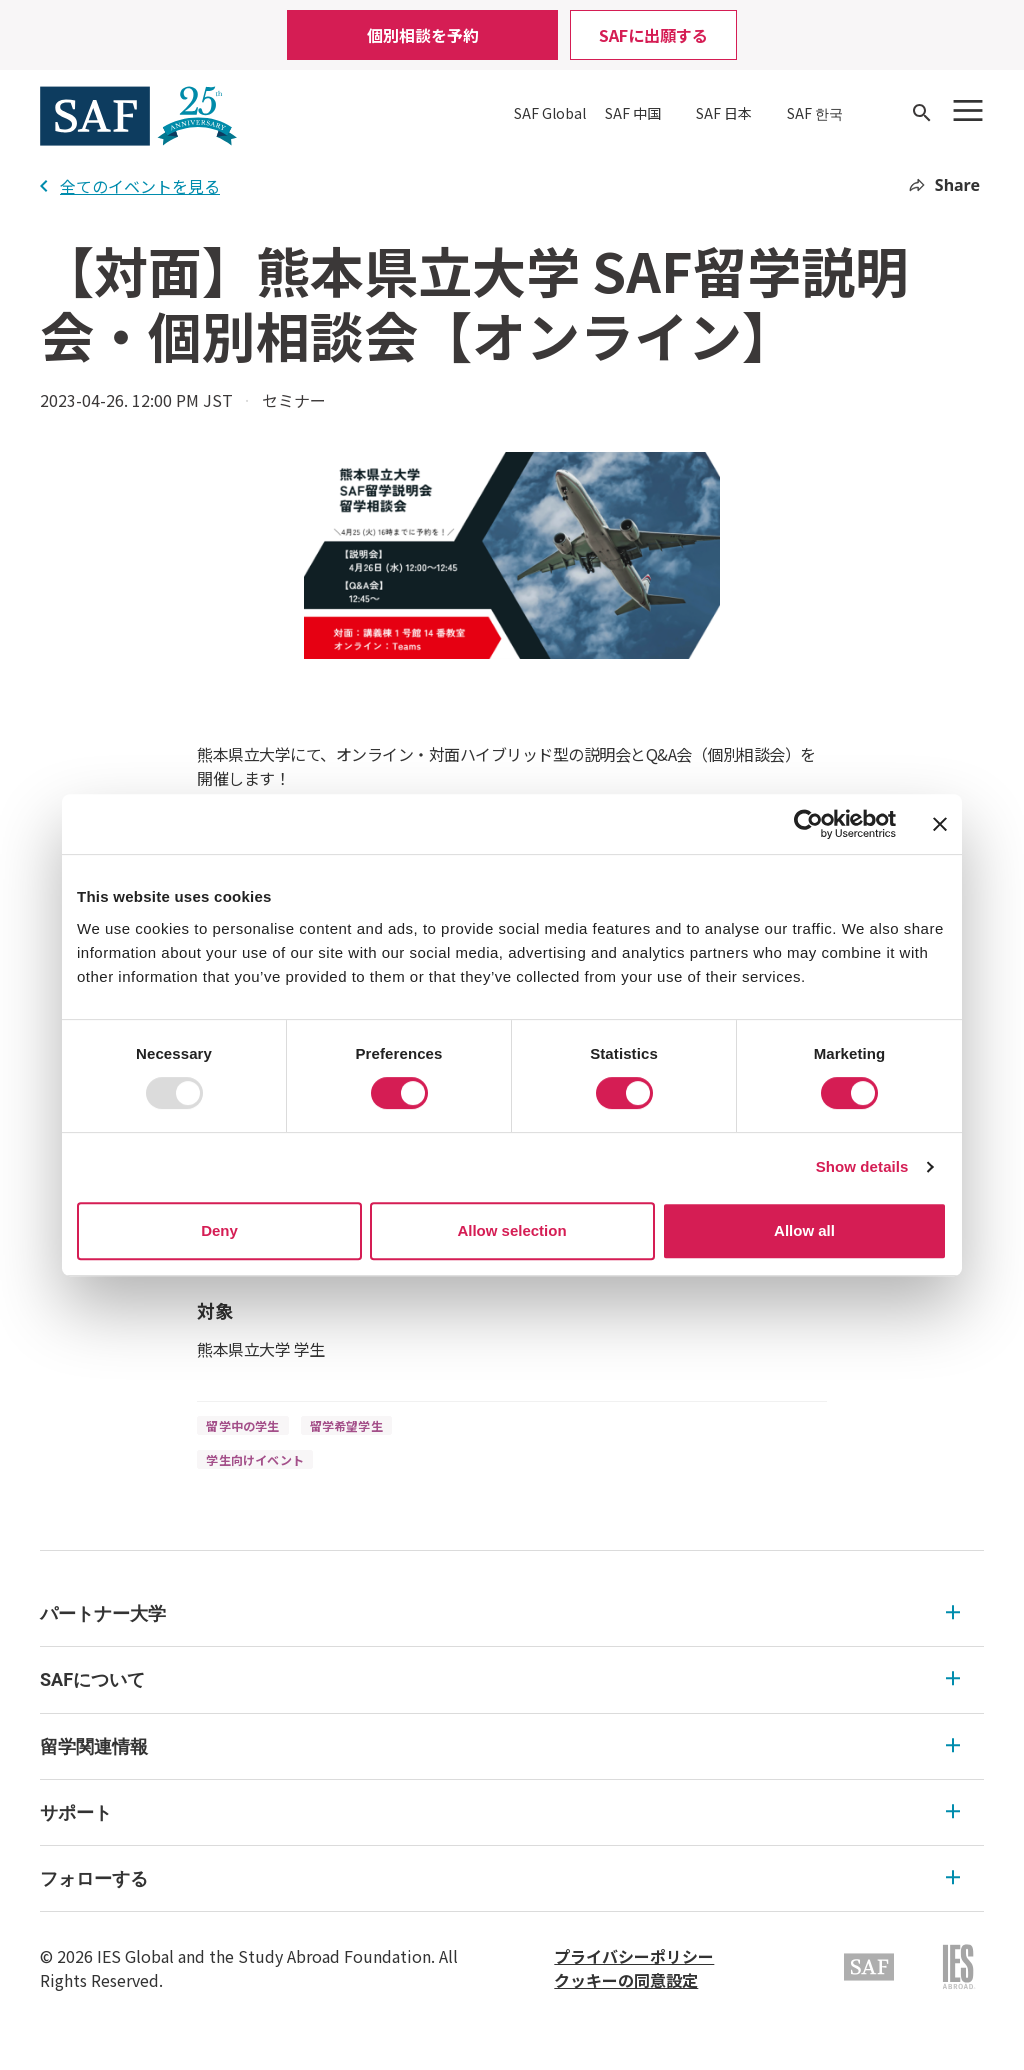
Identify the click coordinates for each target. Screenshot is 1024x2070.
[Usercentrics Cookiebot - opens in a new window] (808, 824)
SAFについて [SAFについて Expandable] (500, 1679)
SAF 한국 (815, 113)
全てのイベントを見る (130, 186)
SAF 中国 (633, 113)
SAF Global (550, 113)
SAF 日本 (724, 113)
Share (944, 185)
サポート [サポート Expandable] (500, 1812)
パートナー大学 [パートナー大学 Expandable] (500, 1613)
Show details (862, 1166)
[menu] (512, 1746)
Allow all (804, 1230)
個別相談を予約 (423, 35)
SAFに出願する (653, 35)
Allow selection (511, 1230)
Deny (219, 1230)
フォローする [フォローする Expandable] (500, 1878)
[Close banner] (940, 824)
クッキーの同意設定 (626, 1980)
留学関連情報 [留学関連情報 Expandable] (500, 1746)
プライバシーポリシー (634, 1956)
